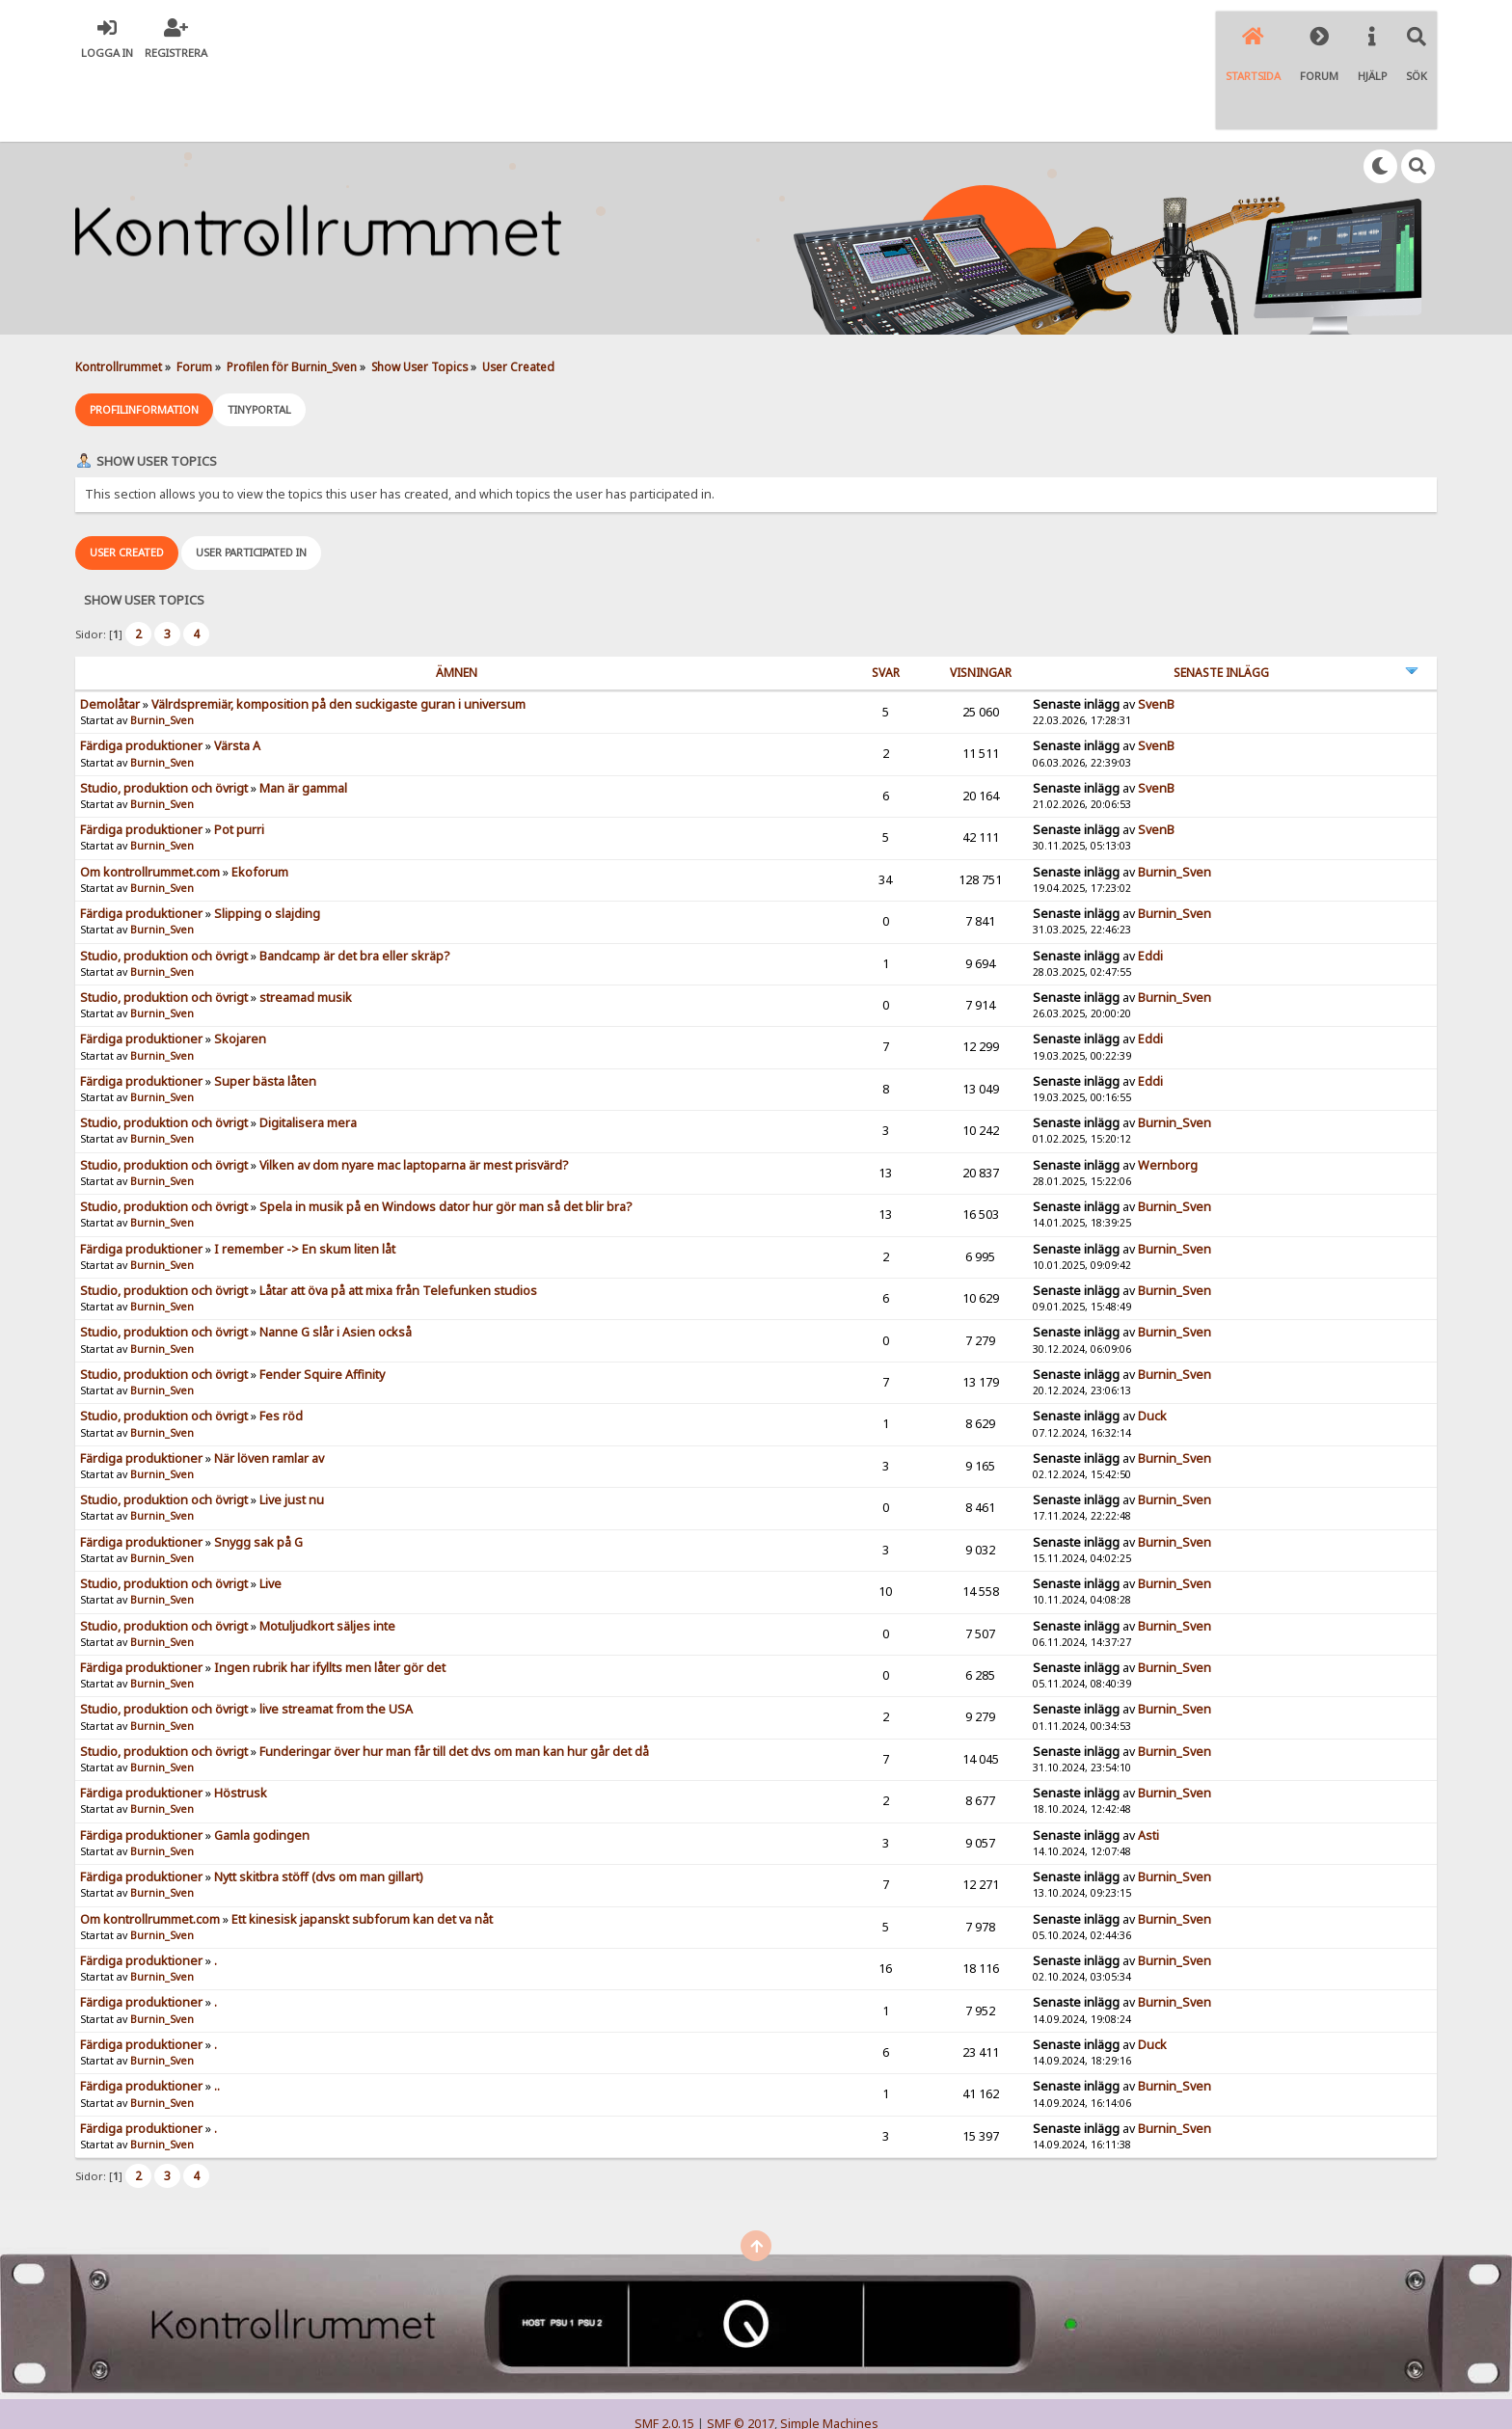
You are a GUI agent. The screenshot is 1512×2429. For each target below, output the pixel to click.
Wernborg (1168, 1091)
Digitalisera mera (308, 1049)
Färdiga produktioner (141, 672)
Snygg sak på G (258, 1468)
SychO (814, 2397)
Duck (1152, 1343)
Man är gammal (303, 714)
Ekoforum (259, 798)
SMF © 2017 (740, 2350)
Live (270, 1510)
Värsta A (237, 672)
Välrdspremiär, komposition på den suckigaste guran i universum (338, 630)
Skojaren (240, 966)
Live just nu (291, 1426)
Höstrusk (240, 1720)
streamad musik (305, 923)
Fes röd (281, 1343)
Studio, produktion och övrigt (164, 714)
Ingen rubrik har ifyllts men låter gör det (330, 1593)
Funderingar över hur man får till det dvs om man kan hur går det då (454, 1677)
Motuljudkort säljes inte (327, 1552)
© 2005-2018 (787, 2381)
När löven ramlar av (269, 1384)
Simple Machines (829, 2350)
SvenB (1156, 630)
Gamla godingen (262, 1761)
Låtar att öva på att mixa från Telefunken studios (398, 1217)
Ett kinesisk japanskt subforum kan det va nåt (362, 1845)
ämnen (456, 598)
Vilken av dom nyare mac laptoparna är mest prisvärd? (413, 1091)
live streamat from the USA (336, 1636)
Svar (886, 598)
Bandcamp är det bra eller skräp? (354, 882)
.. (217, 2013)
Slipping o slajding (267, 840)
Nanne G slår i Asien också (335, 1259)
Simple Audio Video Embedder (756, 2366)
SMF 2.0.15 (664, 2350)
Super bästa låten (265, 1007)
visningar (981, 598)
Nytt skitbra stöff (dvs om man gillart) (318, 1803)
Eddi (1150, 882)
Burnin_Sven (162, 647)
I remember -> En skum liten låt (304, 1175)
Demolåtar (110, 630)
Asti (1148, 1761)
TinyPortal (718, 2381)
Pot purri (239, 756)
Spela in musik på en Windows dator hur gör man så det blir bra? (445, 1133)
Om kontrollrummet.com (150, 798)
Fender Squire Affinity (322, 1300)
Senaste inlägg (1221, 598)
